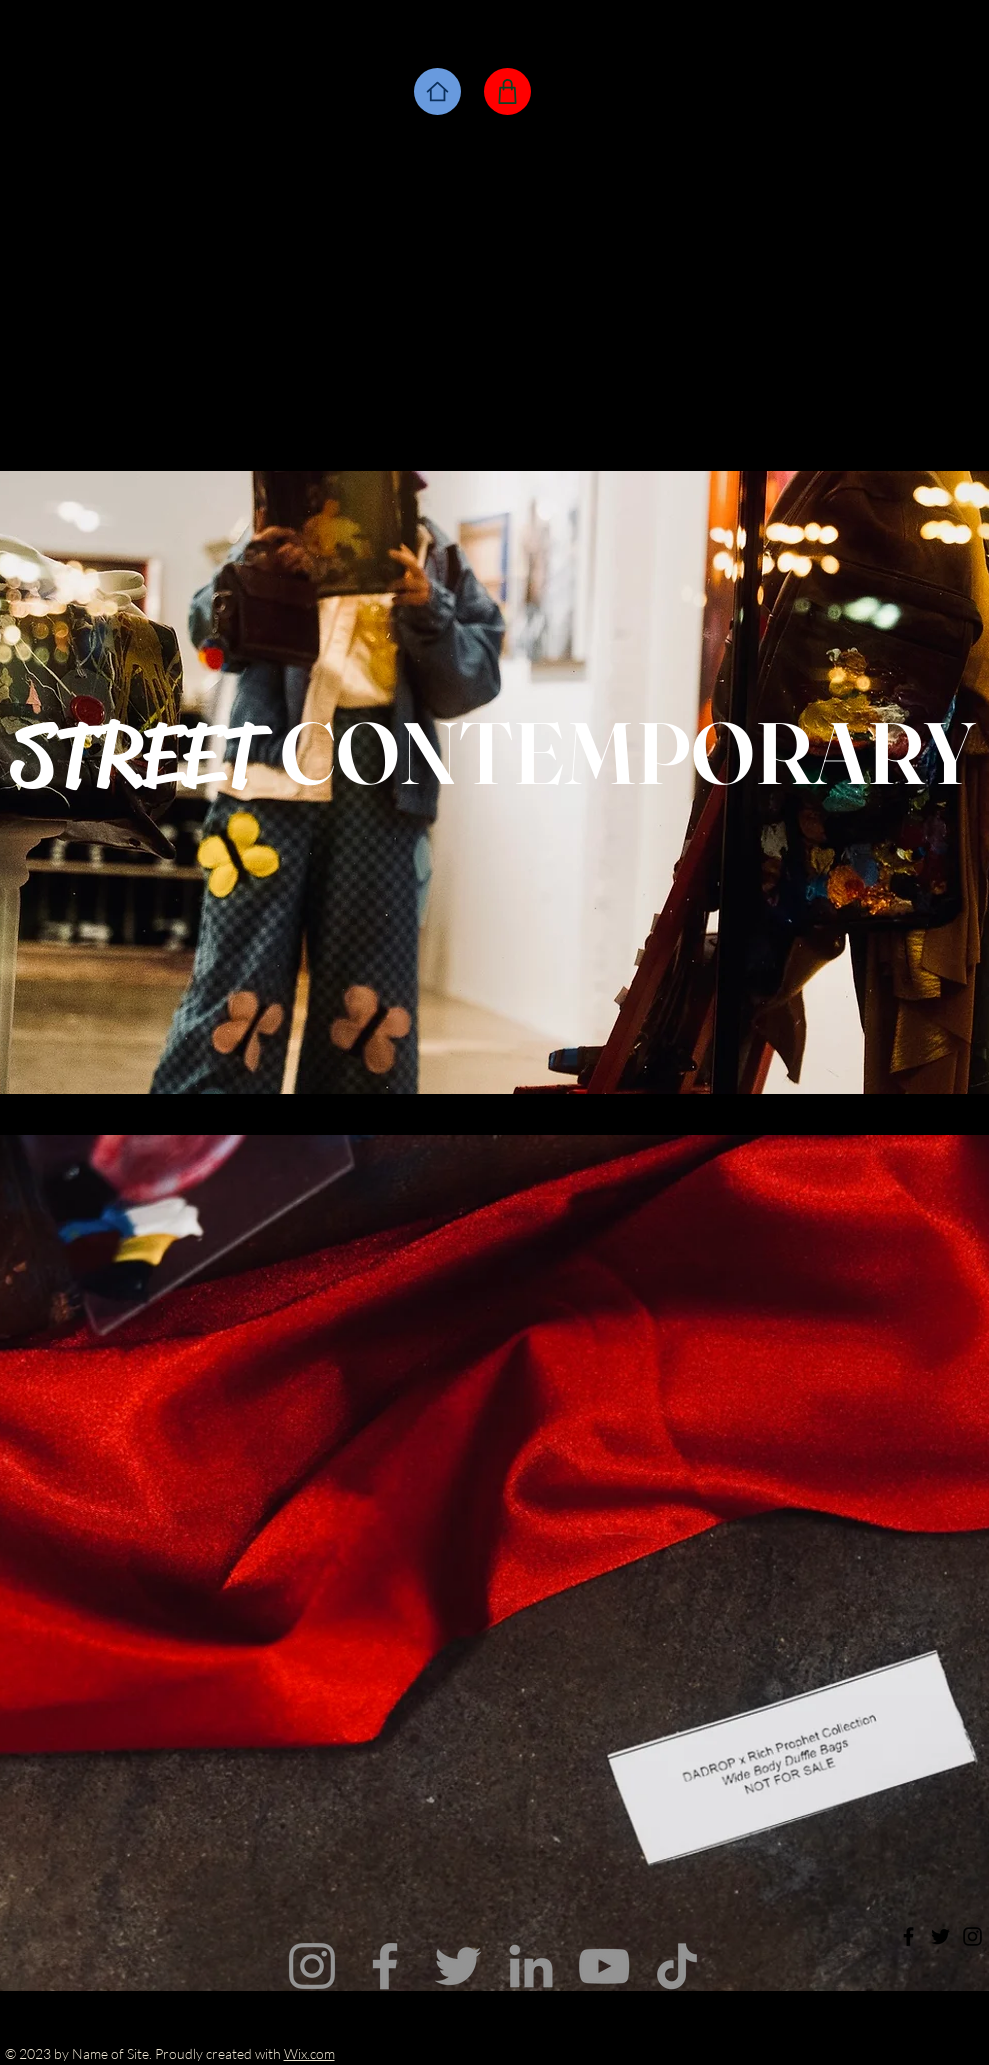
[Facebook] (385, 1966)
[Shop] (507, 91)
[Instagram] (312, 1966)
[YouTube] (604, 1966)
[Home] (437, 91)
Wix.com (309, 2053)
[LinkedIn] (531, 1966)
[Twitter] (458, 1966)
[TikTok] (677, 1966)
